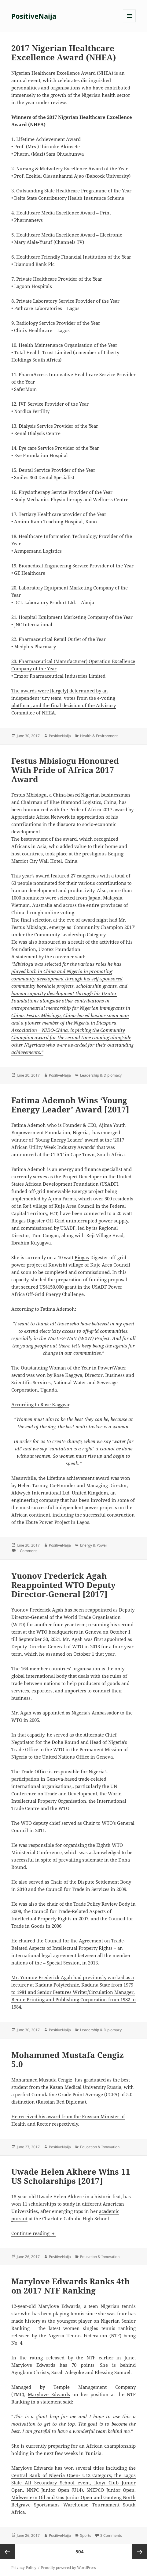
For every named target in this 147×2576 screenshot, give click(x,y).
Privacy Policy (23, 2567)
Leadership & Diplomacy (101, 1075)
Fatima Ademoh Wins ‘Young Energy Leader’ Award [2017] (70, 1105)
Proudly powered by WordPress (68, 2567)
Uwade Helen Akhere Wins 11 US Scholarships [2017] (70, 2176)
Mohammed (24, 2080)
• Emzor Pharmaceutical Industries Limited (58, 676)
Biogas (82, 1257)
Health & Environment (99, 735)
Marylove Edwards (49, 2394)
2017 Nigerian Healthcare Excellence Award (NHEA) (63, 53)
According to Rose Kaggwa (40, 1404)
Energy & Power (93, 1545)
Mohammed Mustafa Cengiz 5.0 (67, 2059)
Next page (139, 2551)
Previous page (7, 2551)
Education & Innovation (99, 2147)
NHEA (105, 73)
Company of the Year (34, 668)
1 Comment (27, 1550)
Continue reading (33, 2233)
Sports (85, 2535)
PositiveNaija (33, 16)
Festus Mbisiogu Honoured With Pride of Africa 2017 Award (65, 770)
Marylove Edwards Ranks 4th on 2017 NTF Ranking (70, 2286)
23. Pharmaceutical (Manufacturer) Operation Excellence (73, 661)
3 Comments (111, 2535)
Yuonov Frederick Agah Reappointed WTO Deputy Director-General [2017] (63, 1585)
